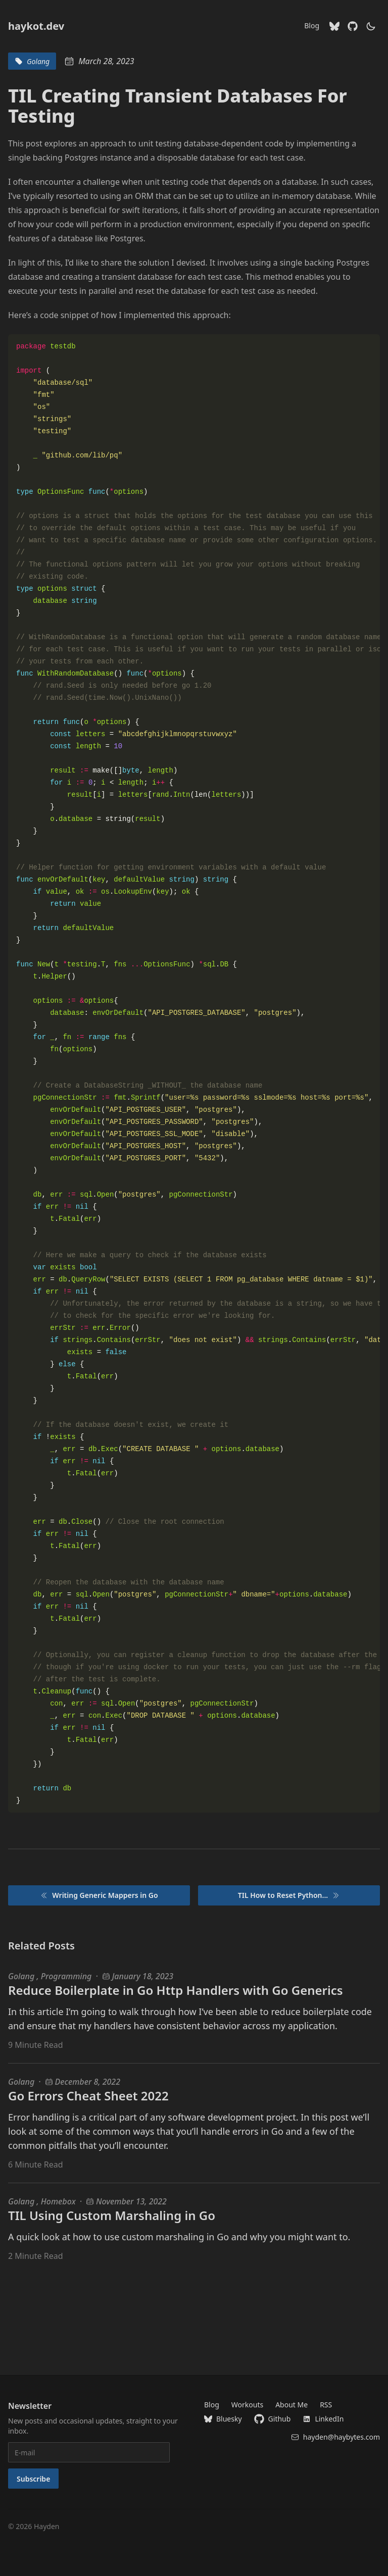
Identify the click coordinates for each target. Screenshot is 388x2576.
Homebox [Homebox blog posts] (58, 2201)
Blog (311, 25)
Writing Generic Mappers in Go (99, 1895)
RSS (326, 2404)
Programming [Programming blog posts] (66, 1976)
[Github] (353, 26)
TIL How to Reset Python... (289, 1895)
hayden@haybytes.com (335, 2437)
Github (272, 2419)
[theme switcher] (371, 26)
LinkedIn (323, 2419)
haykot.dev (36, 26)
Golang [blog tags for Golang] (32, 61)
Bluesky (223, 2419)
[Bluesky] (334, 26)
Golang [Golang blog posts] (22, 1976)
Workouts (247, 2404)
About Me (291, 2404)
